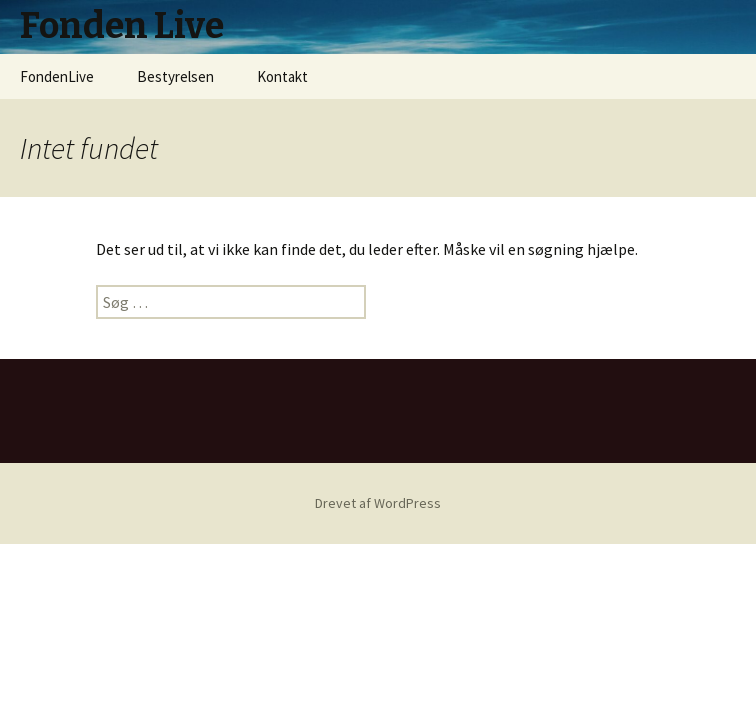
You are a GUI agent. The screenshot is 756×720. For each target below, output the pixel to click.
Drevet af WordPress (378, 503)
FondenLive (57, 76)
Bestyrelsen (175, 76)
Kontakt (282, 76)
